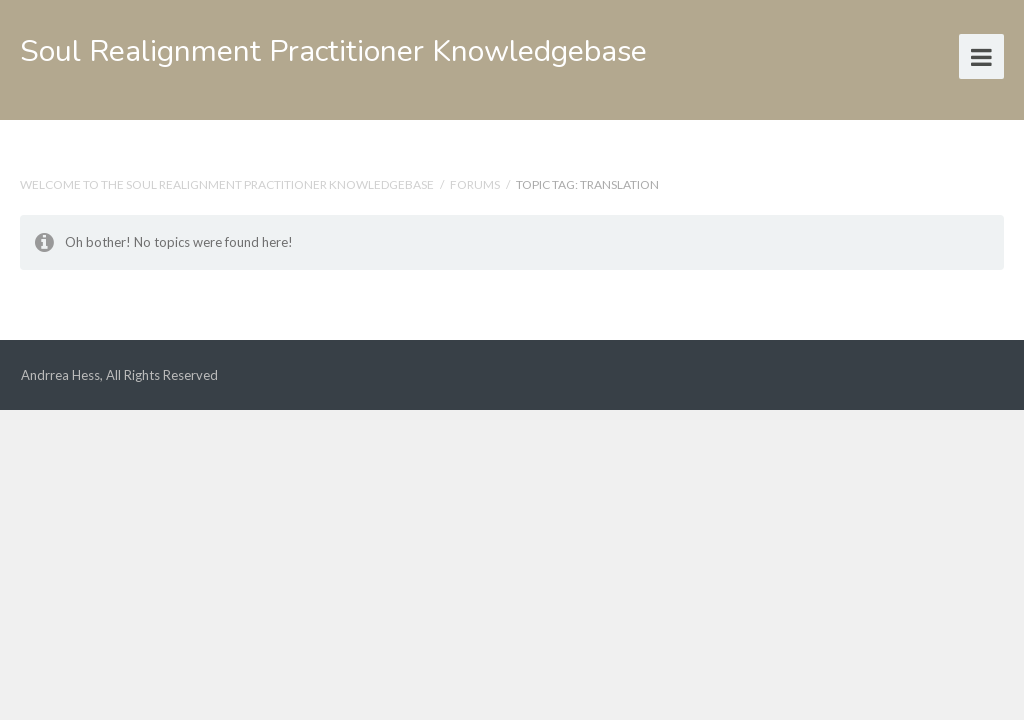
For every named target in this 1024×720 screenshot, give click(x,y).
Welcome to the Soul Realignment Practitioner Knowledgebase (227, 184)
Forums (475, 184)
